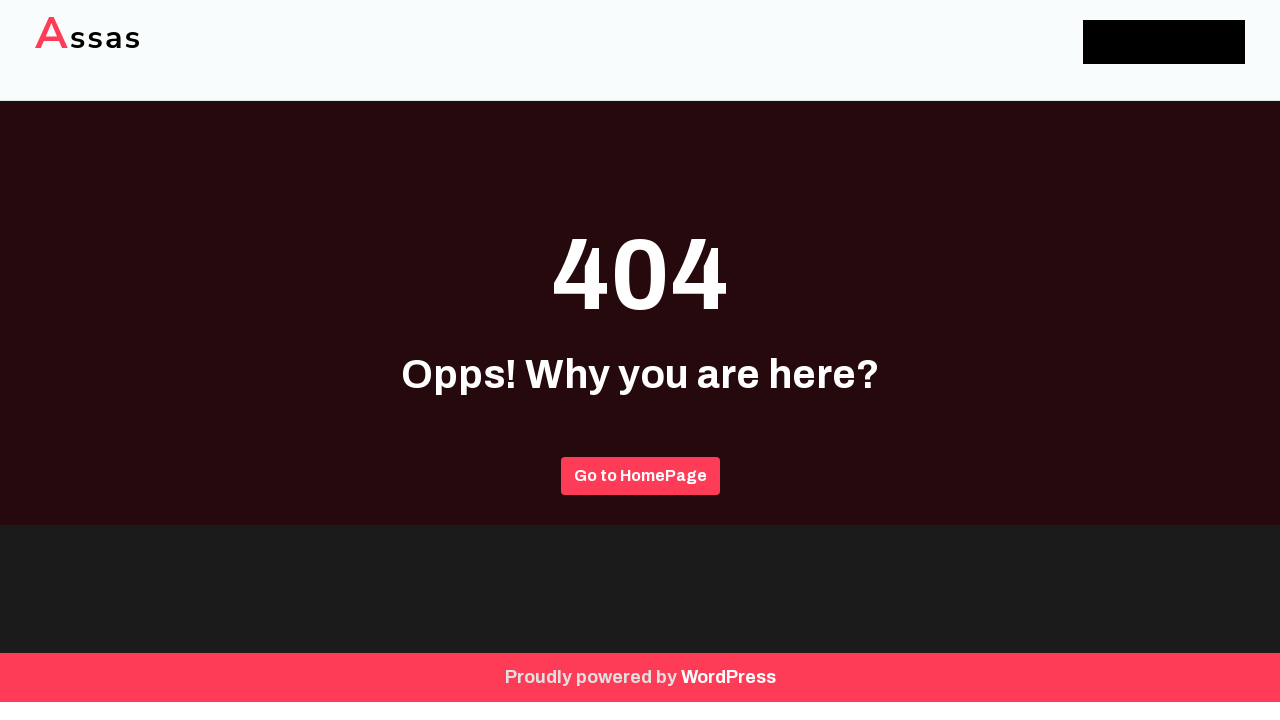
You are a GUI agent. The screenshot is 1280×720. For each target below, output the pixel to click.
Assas (88, 37)
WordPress (728, 677)
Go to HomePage (640, 475)
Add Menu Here (1164, 41)
